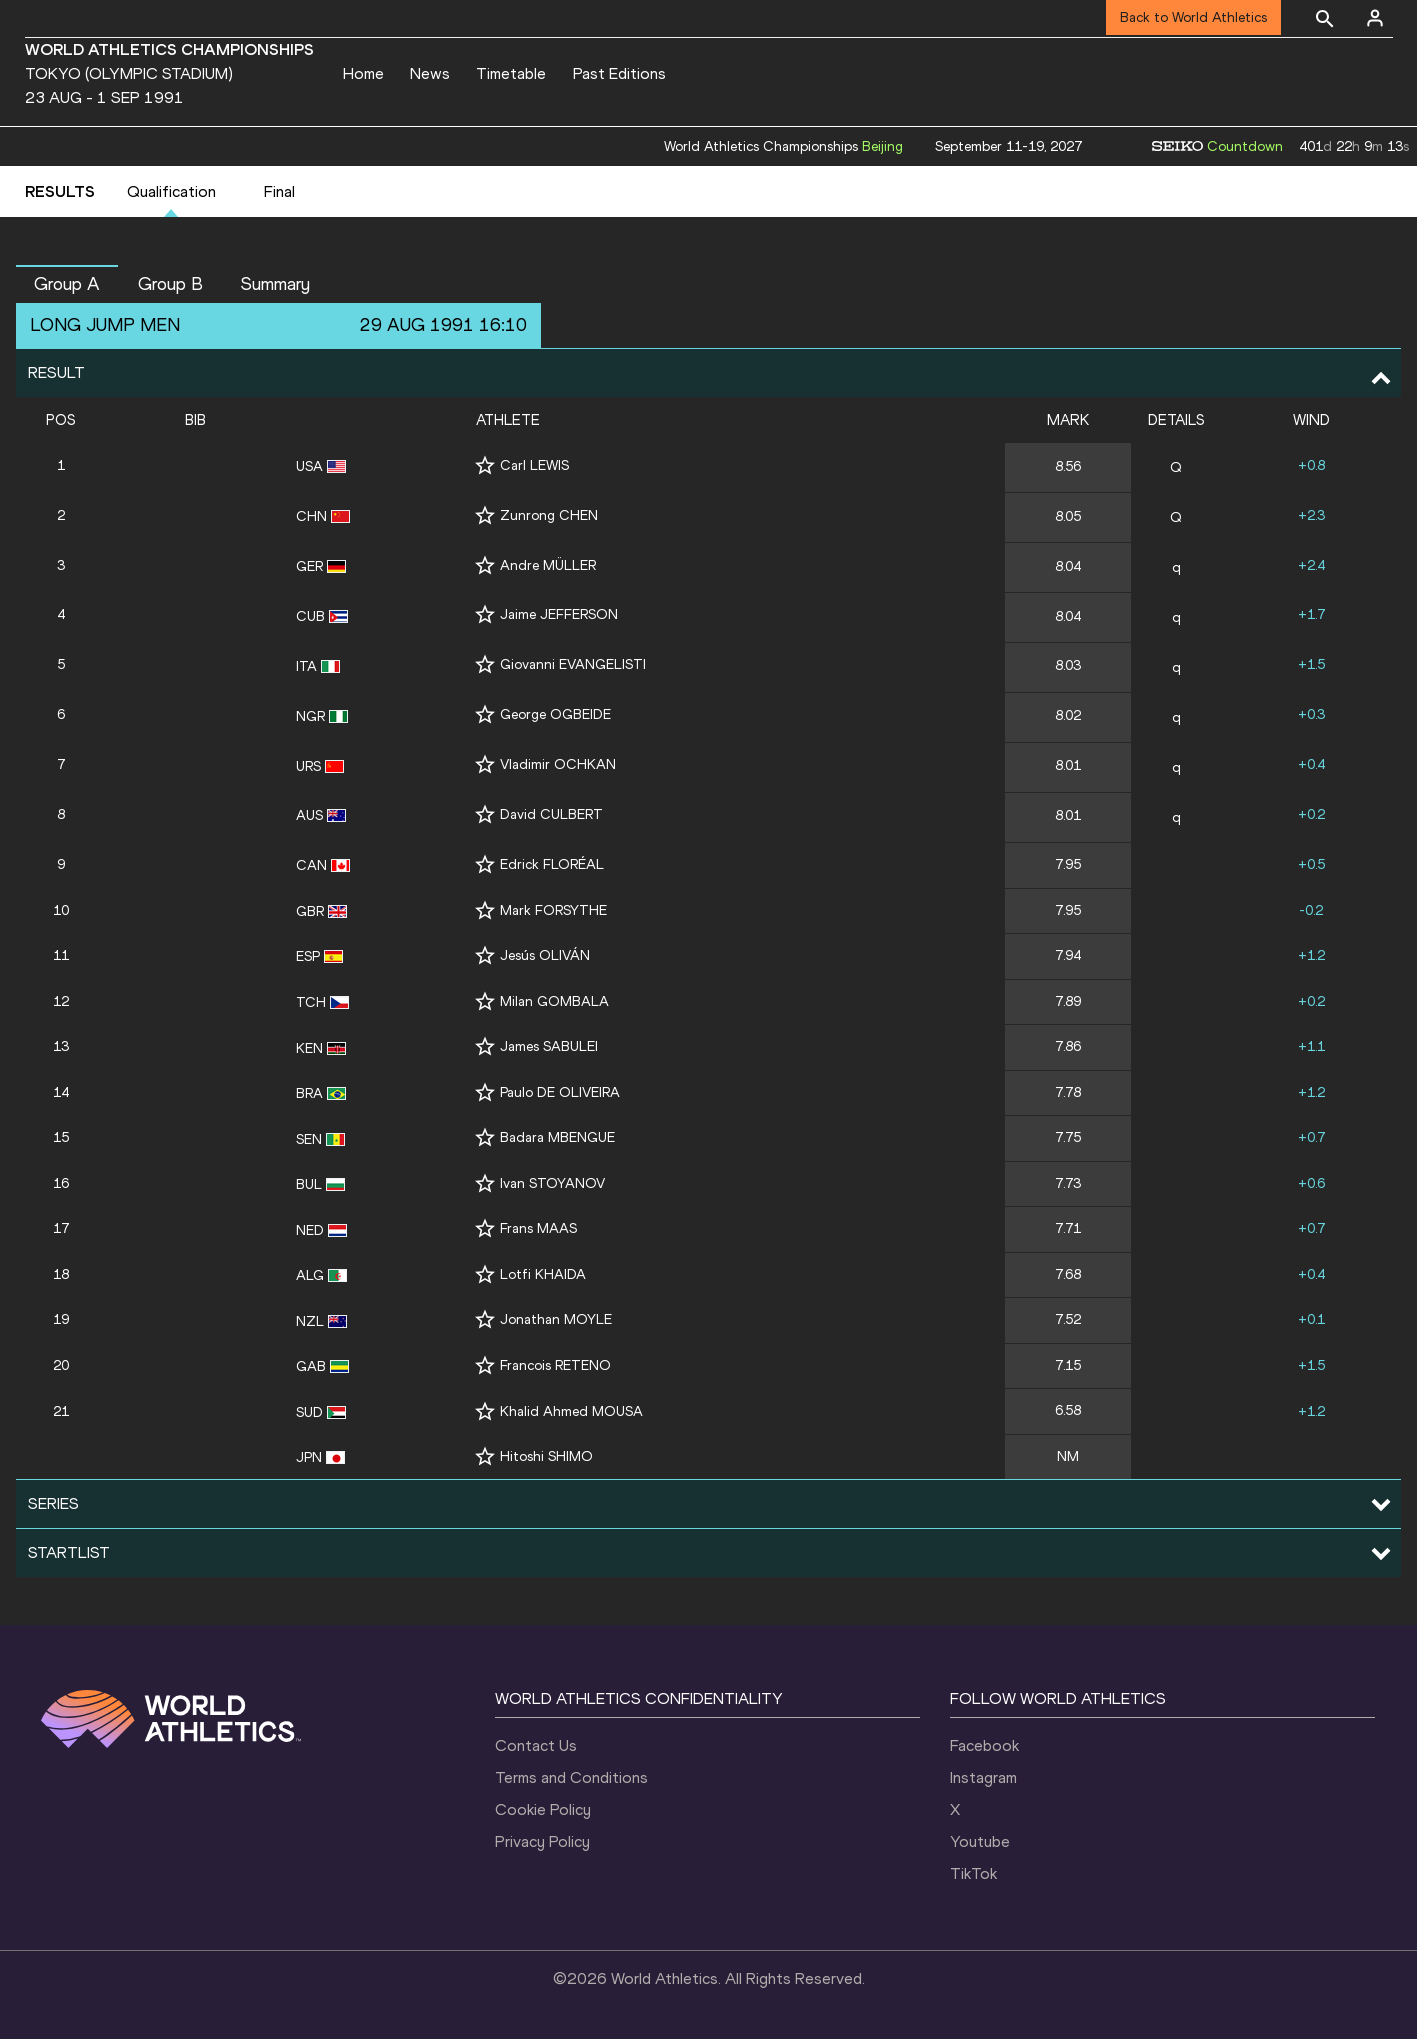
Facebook (984, 1745)
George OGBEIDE (555, 714)
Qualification (171, 191)
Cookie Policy (543, 1809)
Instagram (983, 1777)
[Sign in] (1375, 18)
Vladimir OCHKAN (558, 764)
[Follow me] (485, 465)
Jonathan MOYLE (556, 1319)
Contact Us (536, 1745)
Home (363, 73)
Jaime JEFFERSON (559, 614)
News (430, 73)
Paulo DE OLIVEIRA (560, 1092)
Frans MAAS (538, 1228)
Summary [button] (275, 284)
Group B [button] (170, 284)
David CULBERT (551, 814)
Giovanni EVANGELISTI (573, 664)
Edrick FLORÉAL (552, 864)
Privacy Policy (542, 1841)
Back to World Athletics (1193, 17)
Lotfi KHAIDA (543, 1274)
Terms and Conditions (571, 1777)
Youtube (980, 1841)
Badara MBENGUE (557, 1137)
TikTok (973, 1873)
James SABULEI (549, 1046)
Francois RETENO (555, 1365)
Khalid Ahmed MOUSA (571, 1411)
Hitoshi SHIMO (546, 1456)
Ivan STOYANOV (552, 1183)
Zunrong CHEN (549, 515)
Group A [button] (67, 284)
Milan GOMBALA (554, 1001)
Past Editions (619, 73)
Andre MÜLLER (548, 565)
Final (279, 191)
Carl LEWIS (534, 465)
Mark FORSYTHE (553, 910)
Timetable (511, 73)
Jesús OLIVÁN (545, 955)
